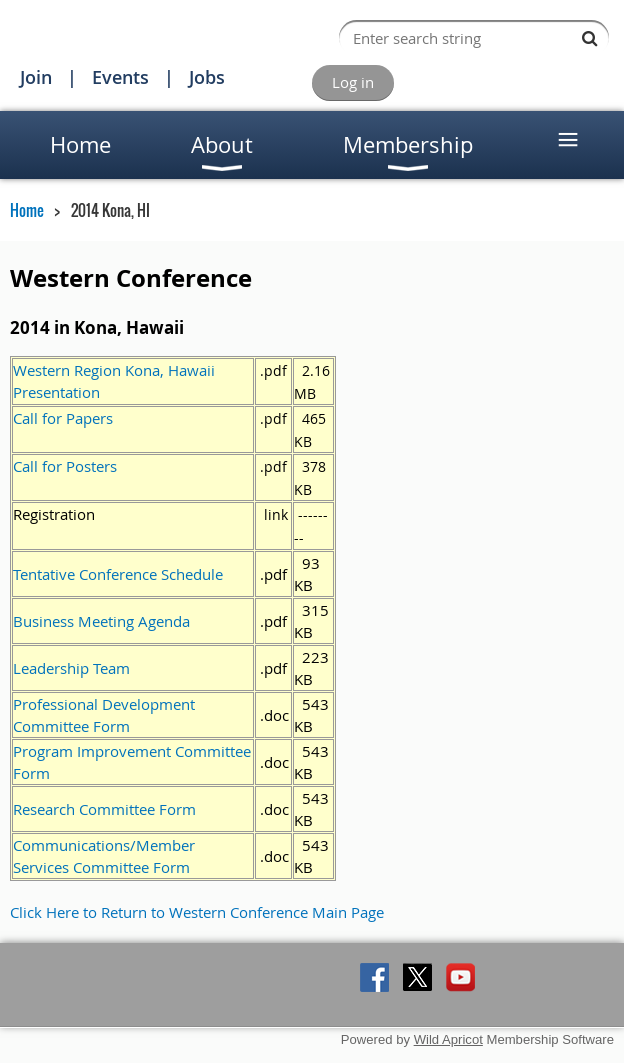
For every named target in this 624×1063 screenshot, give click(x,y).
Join (36, 77)
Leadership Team (71, 668)
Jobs (207, 77)
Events (120, 77)
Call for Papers (63, 418)
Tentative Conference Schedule (118, 574)
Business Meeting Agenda (101, 621)
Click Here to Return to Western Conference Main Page (197, 912)
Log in (353, 82)
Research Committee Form (104, 809)
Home (27, 210)
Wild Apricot (448, 1039)
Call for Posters (65, 466)
